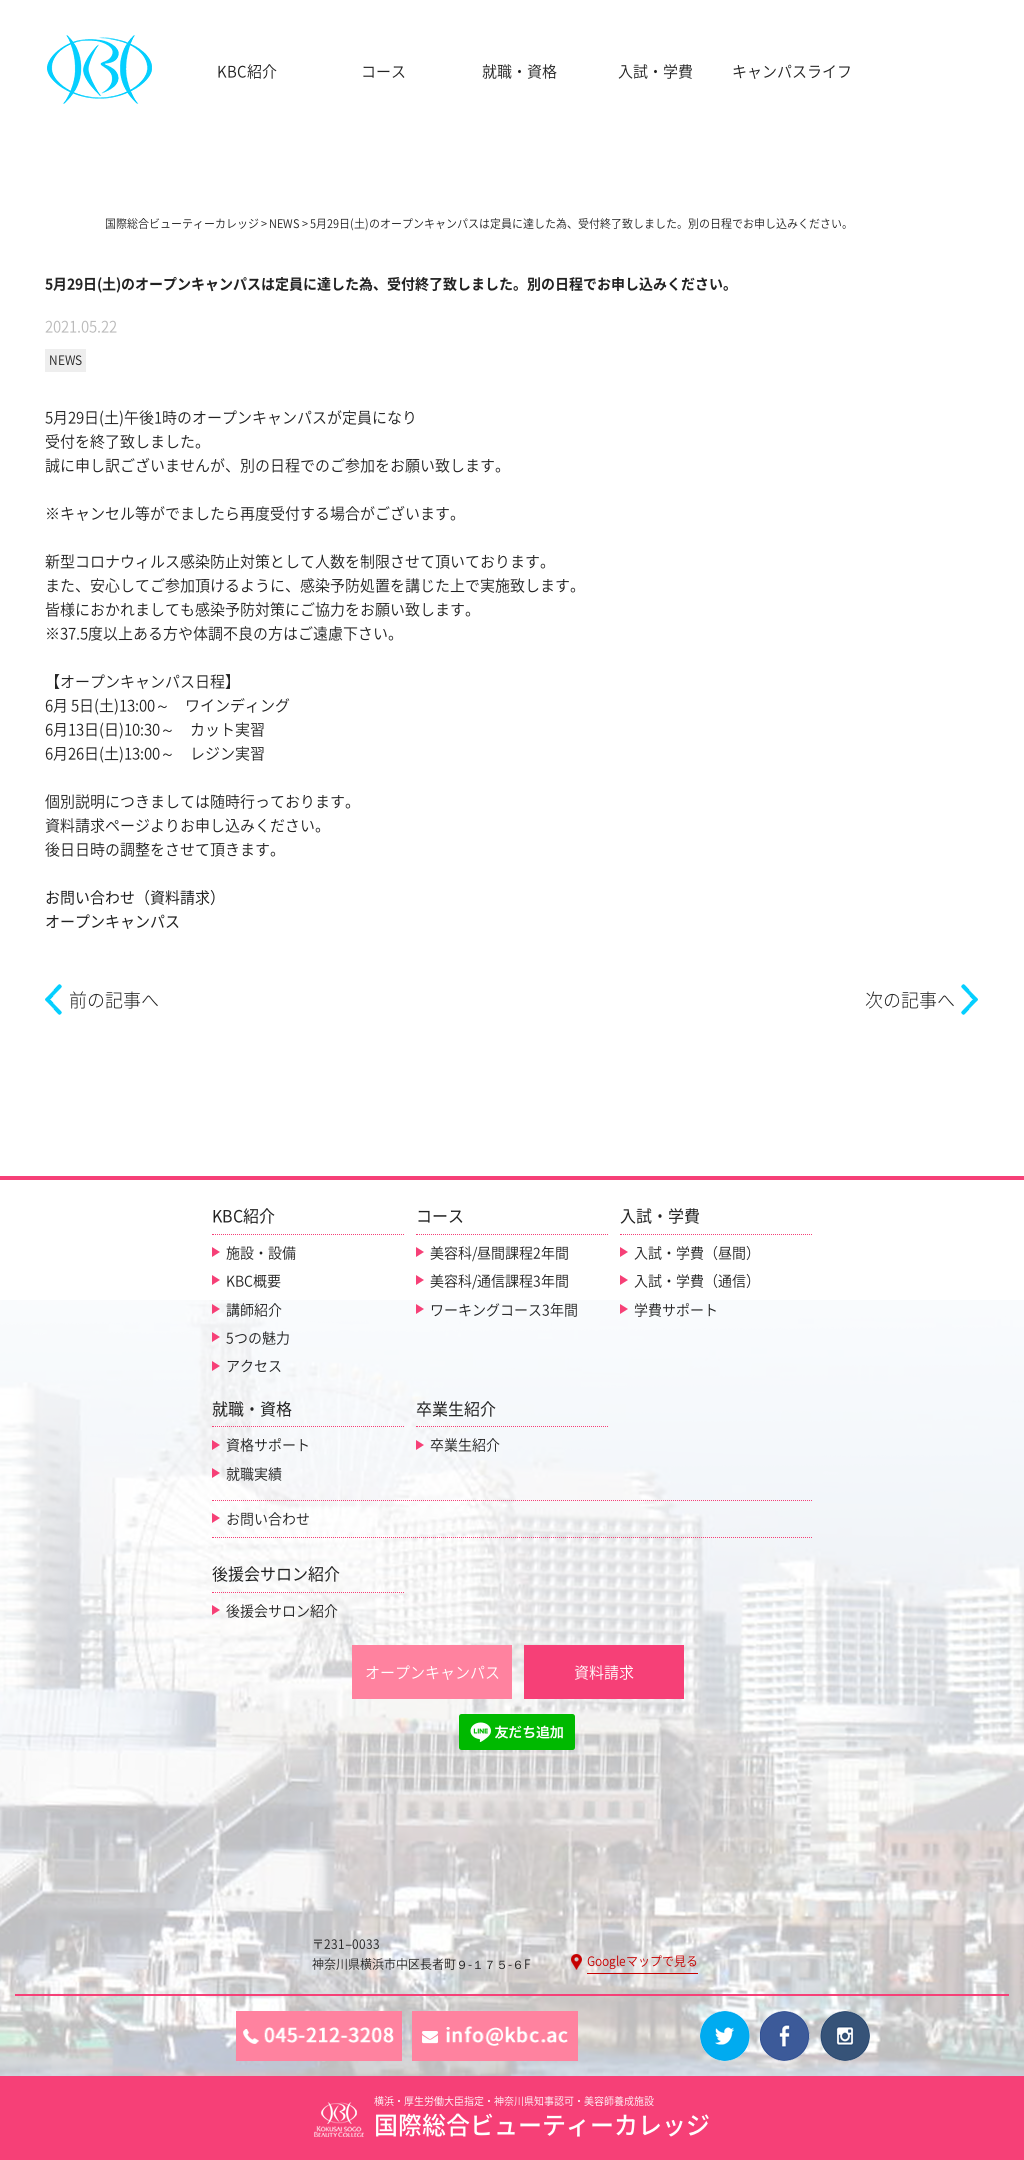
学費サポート (676, 1310)
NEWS (65, 360)
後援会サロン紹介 (282, 1611)
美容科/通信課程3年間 (499, 1281)
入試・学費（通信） (697, 1281)
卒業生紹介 (465, 1445)
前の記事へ (114, 1000)
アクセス (254, 1366)
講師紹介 (254, 1310)
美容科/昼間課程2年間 (499, 1253)
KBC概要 (253, 1281)
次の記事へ (910, 1000)
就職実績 (254, 1474)
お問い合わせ (268, 1519)
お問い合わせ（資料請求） (135, 897)
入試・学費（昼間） (697, 1253)
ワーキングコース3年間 (504, 1310)
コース (383, 71)
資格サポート (268, 1445)
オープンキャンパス (112, 921)
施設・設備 (261, 1253)
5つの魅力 (258, 1338)
